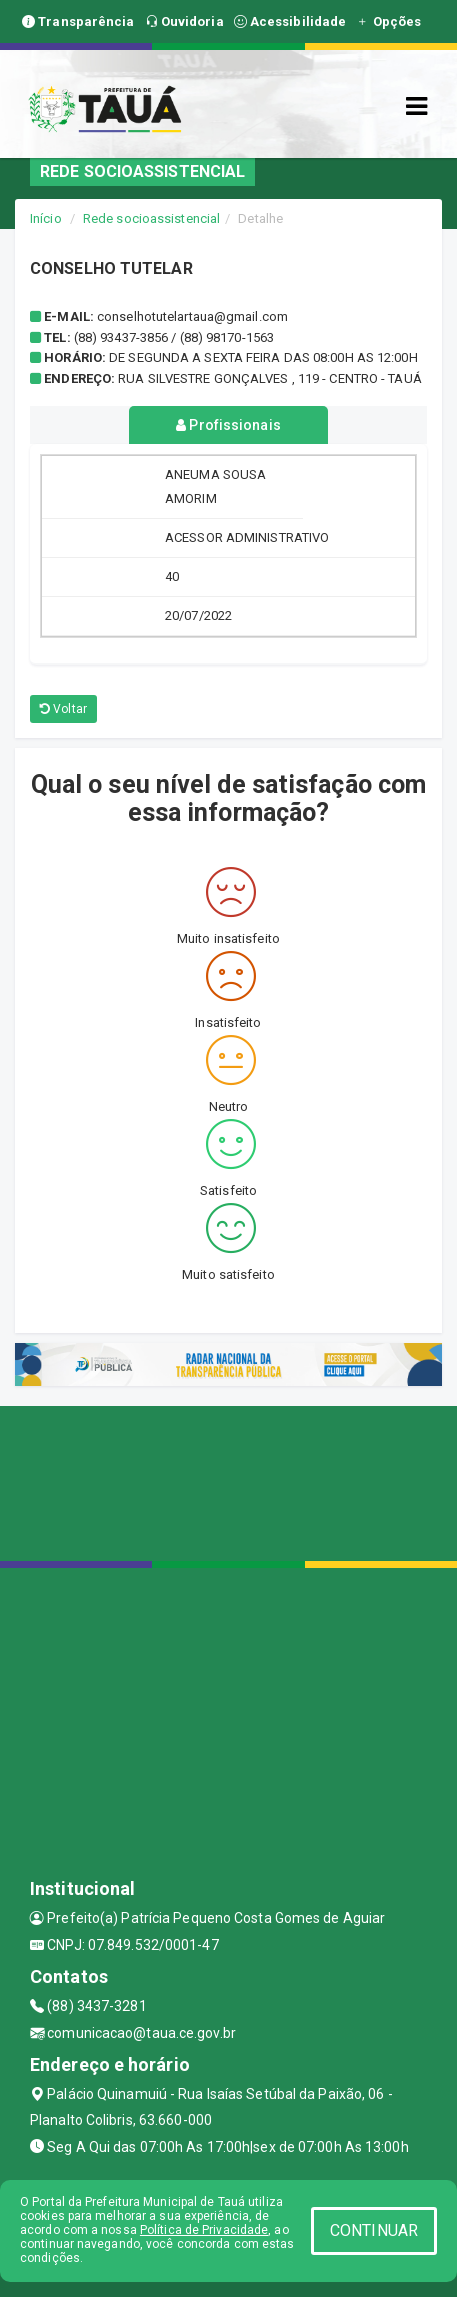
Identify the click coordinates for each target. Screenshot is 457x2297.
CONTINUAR (374, 2230)
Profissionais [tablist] (228, 425)
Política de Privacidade (204, 2230)
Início (46, 218)
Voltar (63, 709)
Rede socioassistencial (151, 218)
